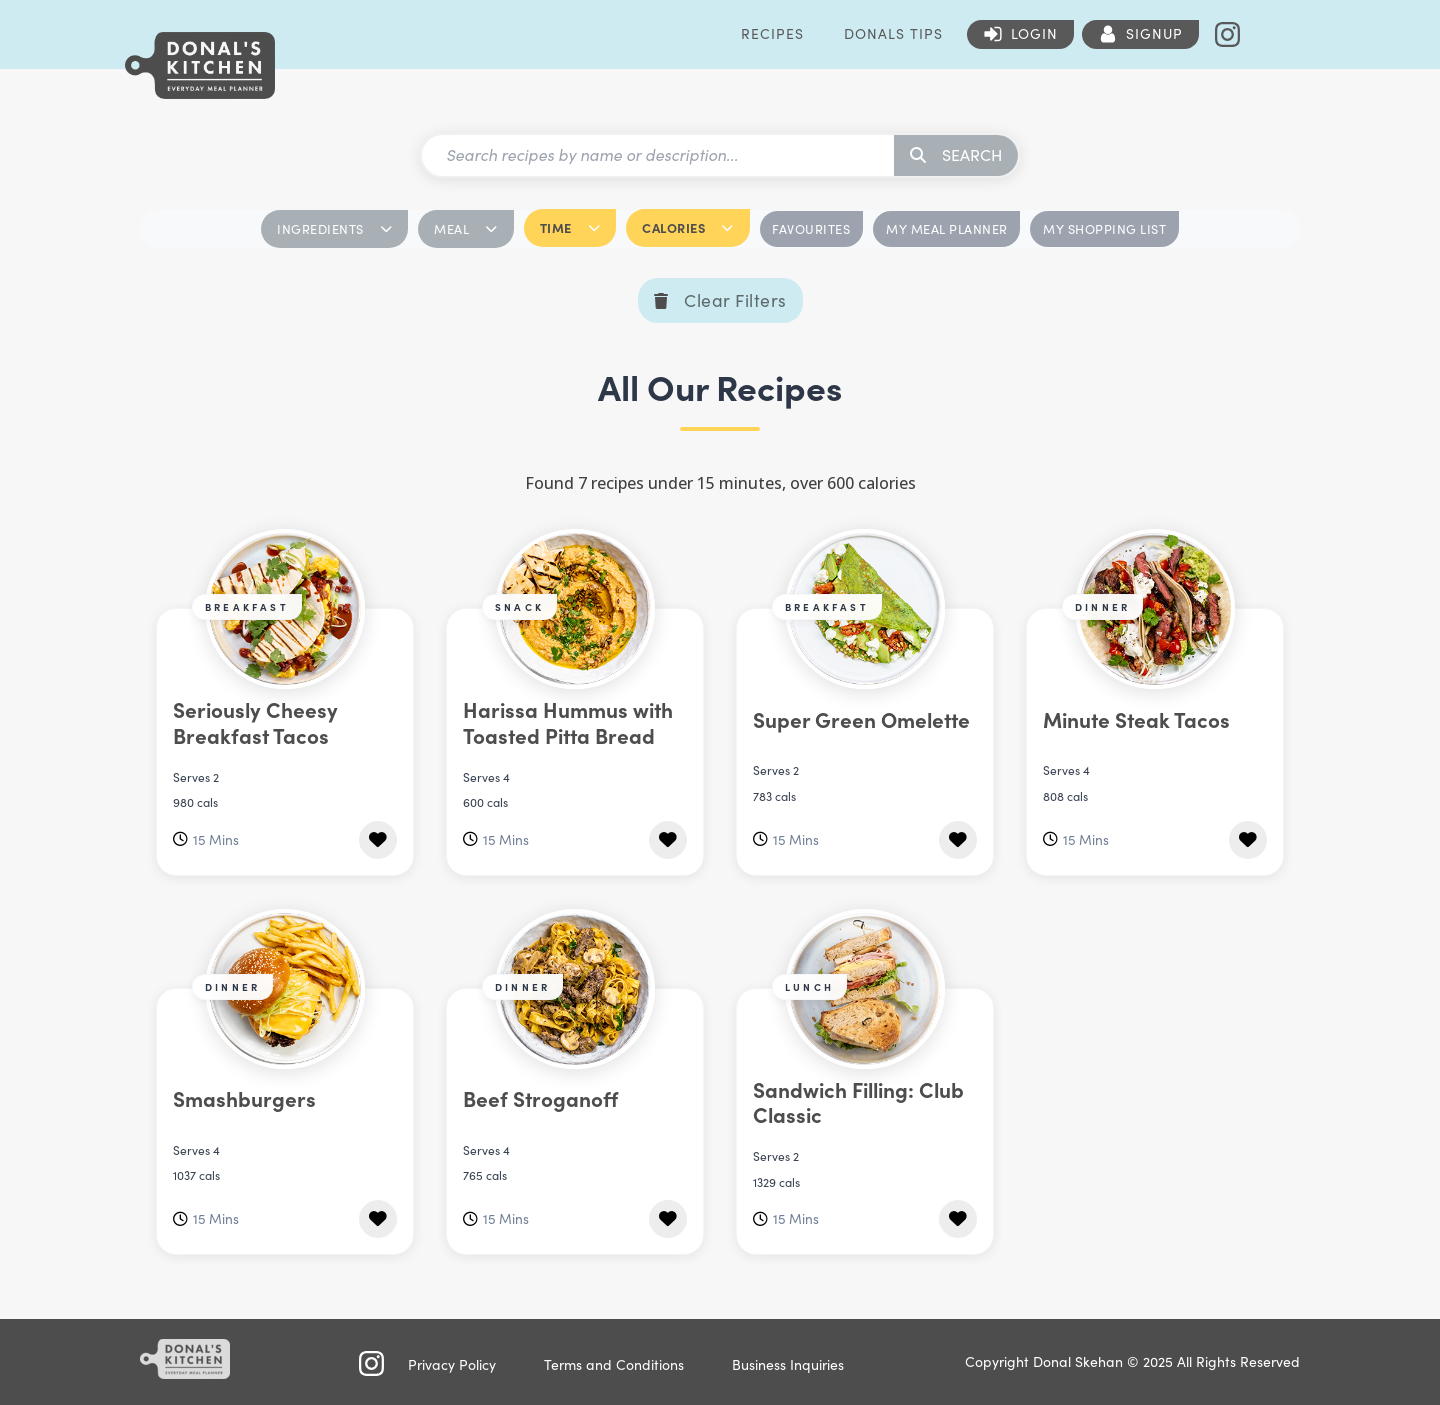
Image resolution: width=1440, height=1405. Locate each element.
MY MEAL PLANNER (947, 228)
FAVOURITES (811, 228)
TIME (570, 227)
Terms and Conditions (614, 1364)
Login (1034, 33)
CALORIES (688, 227)
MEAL (466, 228)
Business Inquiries (788, 1364)
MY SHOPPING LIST (1104, 228)
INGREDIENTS (334, 228)
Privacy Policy (452, 1364)
